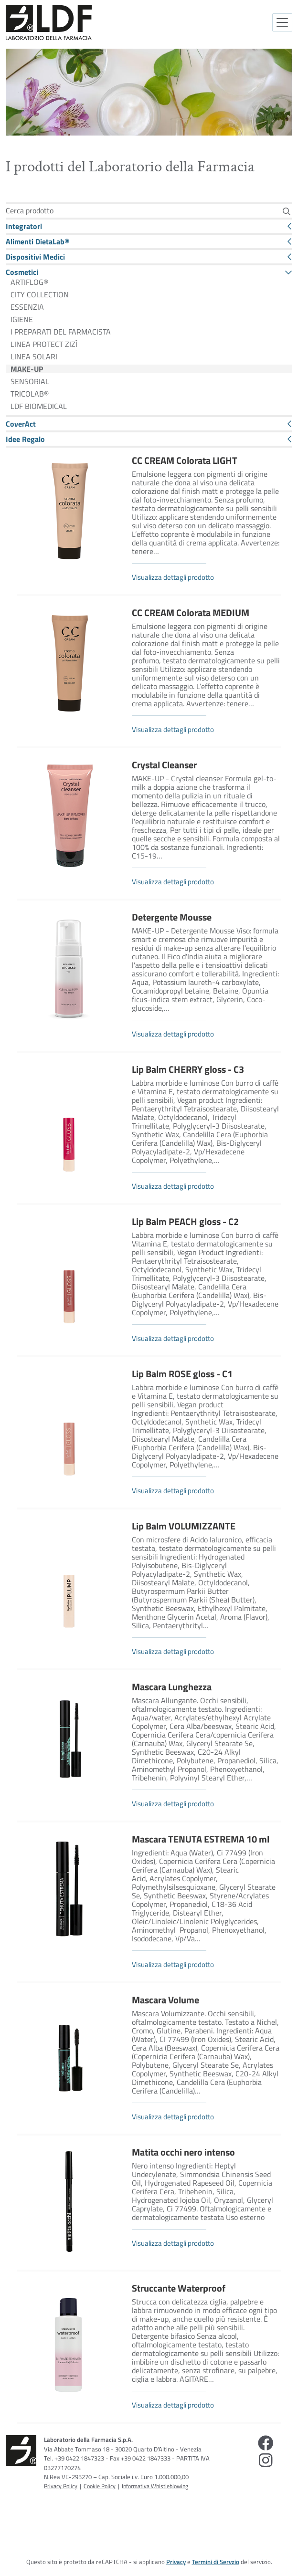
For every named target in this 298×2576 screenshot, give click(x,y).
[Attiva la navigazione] (282, 22)
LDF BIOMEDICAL (39, 406)
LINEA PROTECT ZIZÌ (44, 344)
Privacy (176, 2561)
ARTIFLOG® (29, 282)
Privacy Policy (60, 2486)
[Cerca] (286, 211)
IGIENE (22, 319)
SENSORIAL (30, 381)
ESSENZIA (27, 307)
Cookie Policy (100, 2486)
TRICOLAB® (30, 393)
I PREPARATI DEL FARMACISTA (61, 331)
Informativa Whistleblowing (155, 2486)
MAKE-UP (27, 369)
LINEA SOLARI (34, 356)
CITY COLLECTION (40, 294)
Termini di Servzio (215, 2561)
